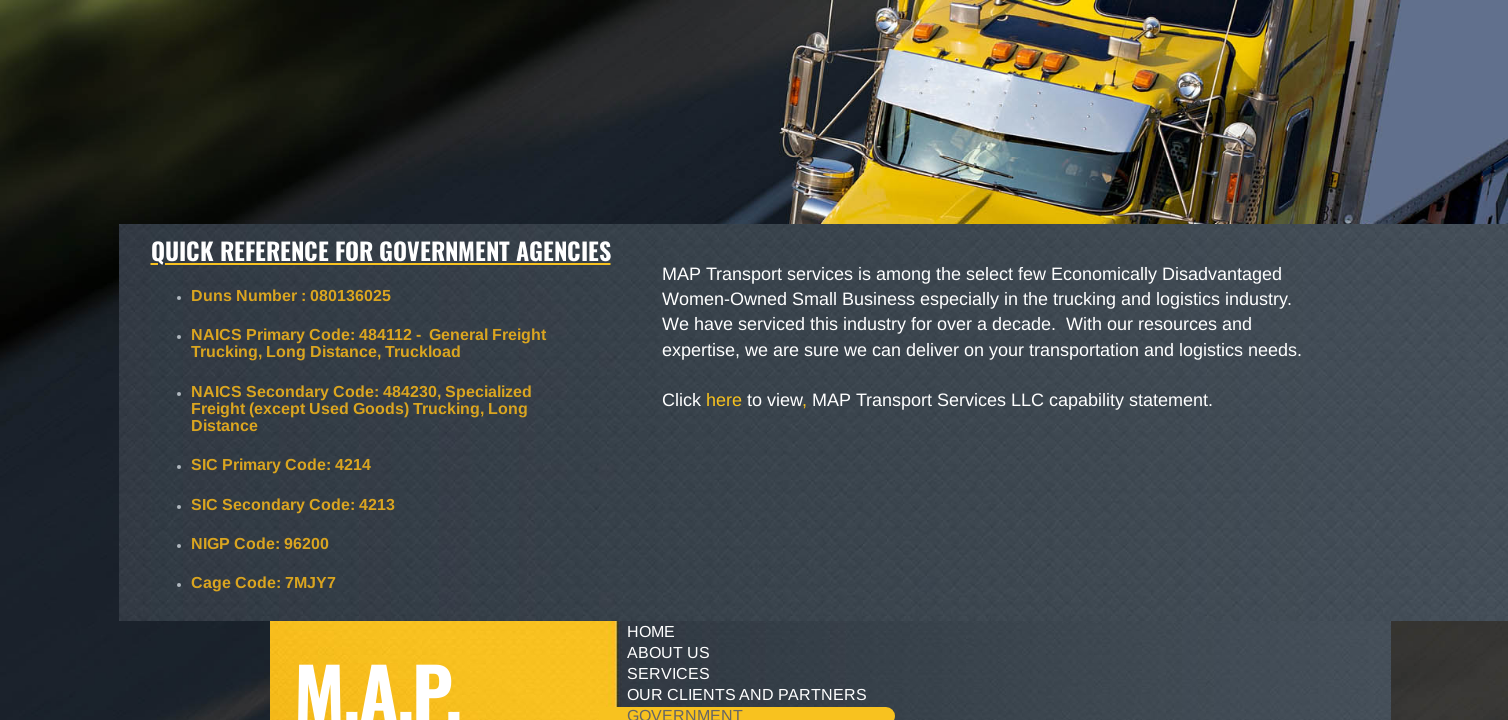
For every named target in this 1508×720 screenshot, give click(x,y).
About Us (668, 652)
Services (668, 673)
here (724, 400)
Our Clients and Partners (747, 694)
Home (651, 631)
